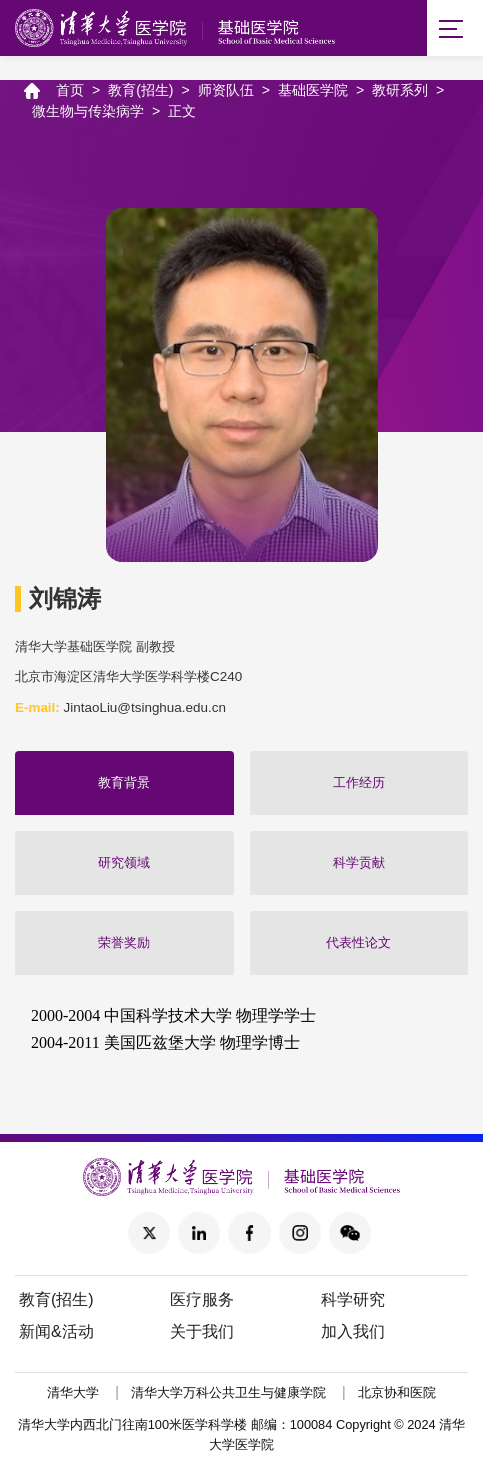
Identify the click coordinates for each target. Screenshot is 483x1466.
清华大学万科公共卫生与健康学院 (228, 1393)
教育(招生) (140, 90)
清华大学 (73, 1393)
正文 (182, 111)
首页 (70, 90)
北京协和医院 (397, 1393)
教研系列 (400, 90)
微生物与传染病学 (88, 111)
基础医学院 (313, 90)
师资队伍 (226, 90)
